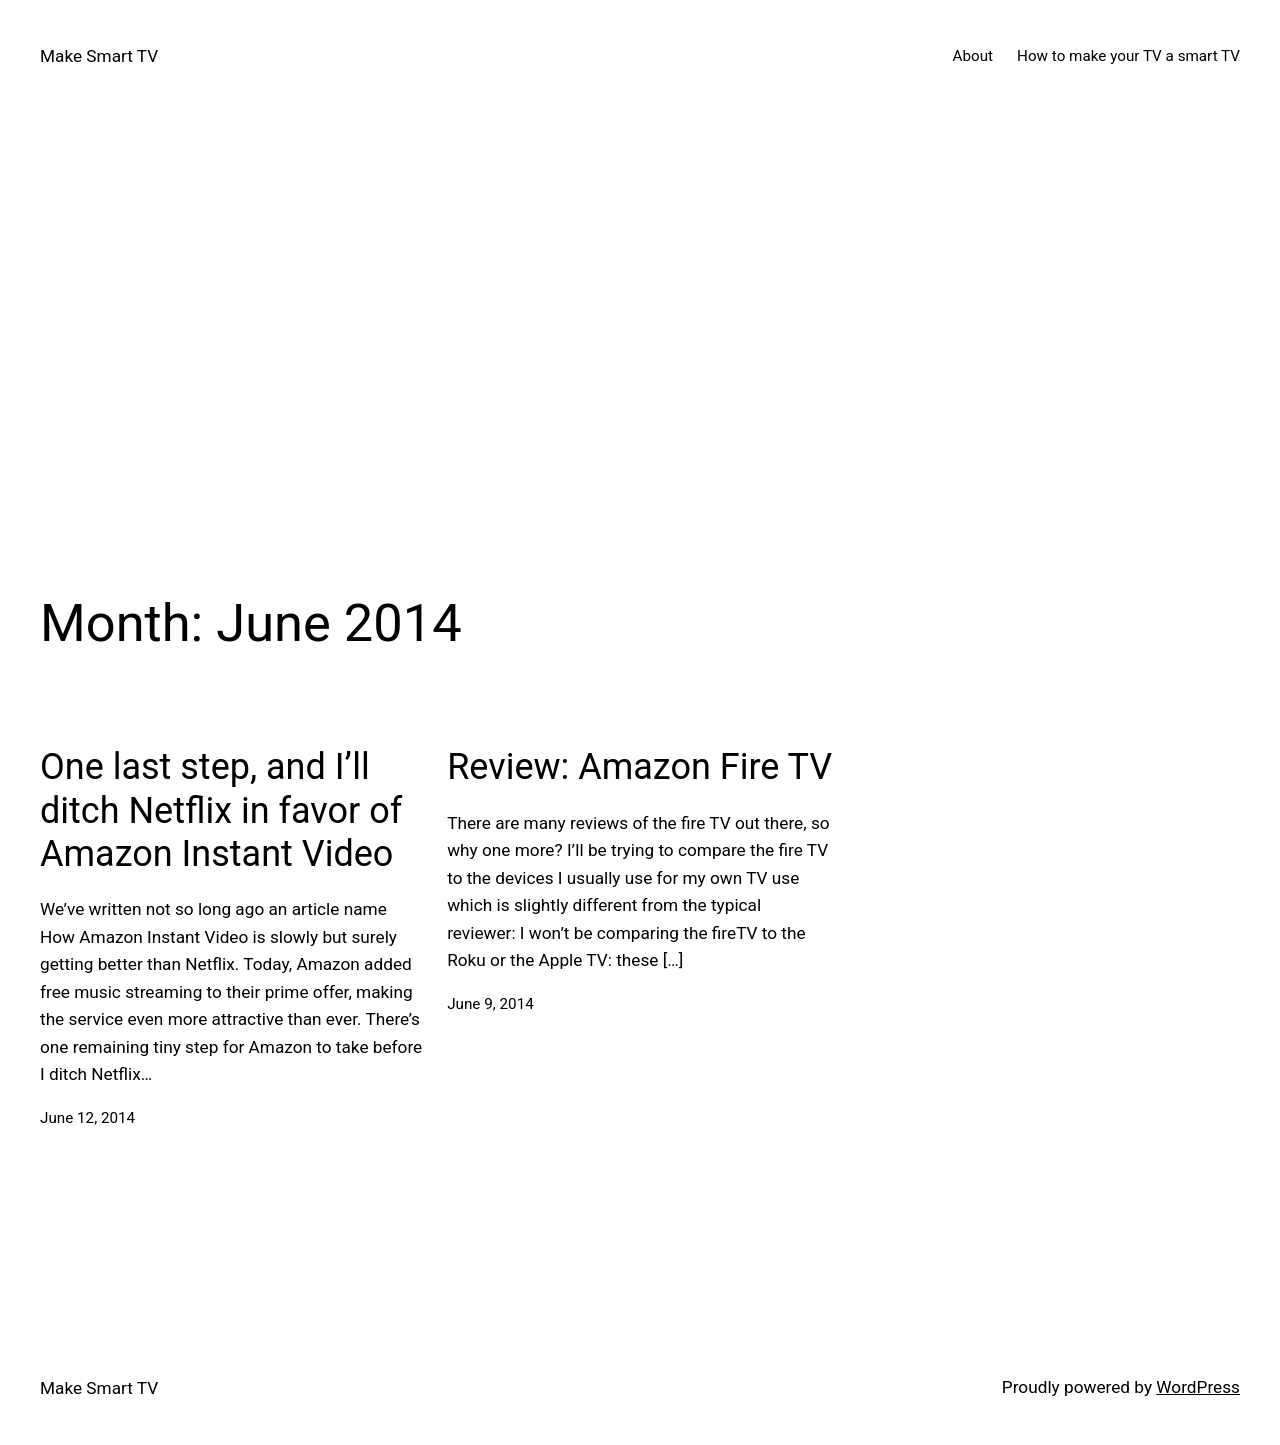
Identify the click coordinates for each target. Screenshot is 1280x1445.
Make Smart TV (99, 56)
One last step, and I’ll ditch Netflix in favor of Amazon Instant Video (221, 810)
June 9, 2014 (490, 1004)
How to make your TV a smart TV (1128, 56)
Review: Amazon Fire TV (639, 767)
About (973, 56)
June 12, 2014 (87, 1118)
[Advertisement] (640, 324)
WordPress (1198, 1387)
